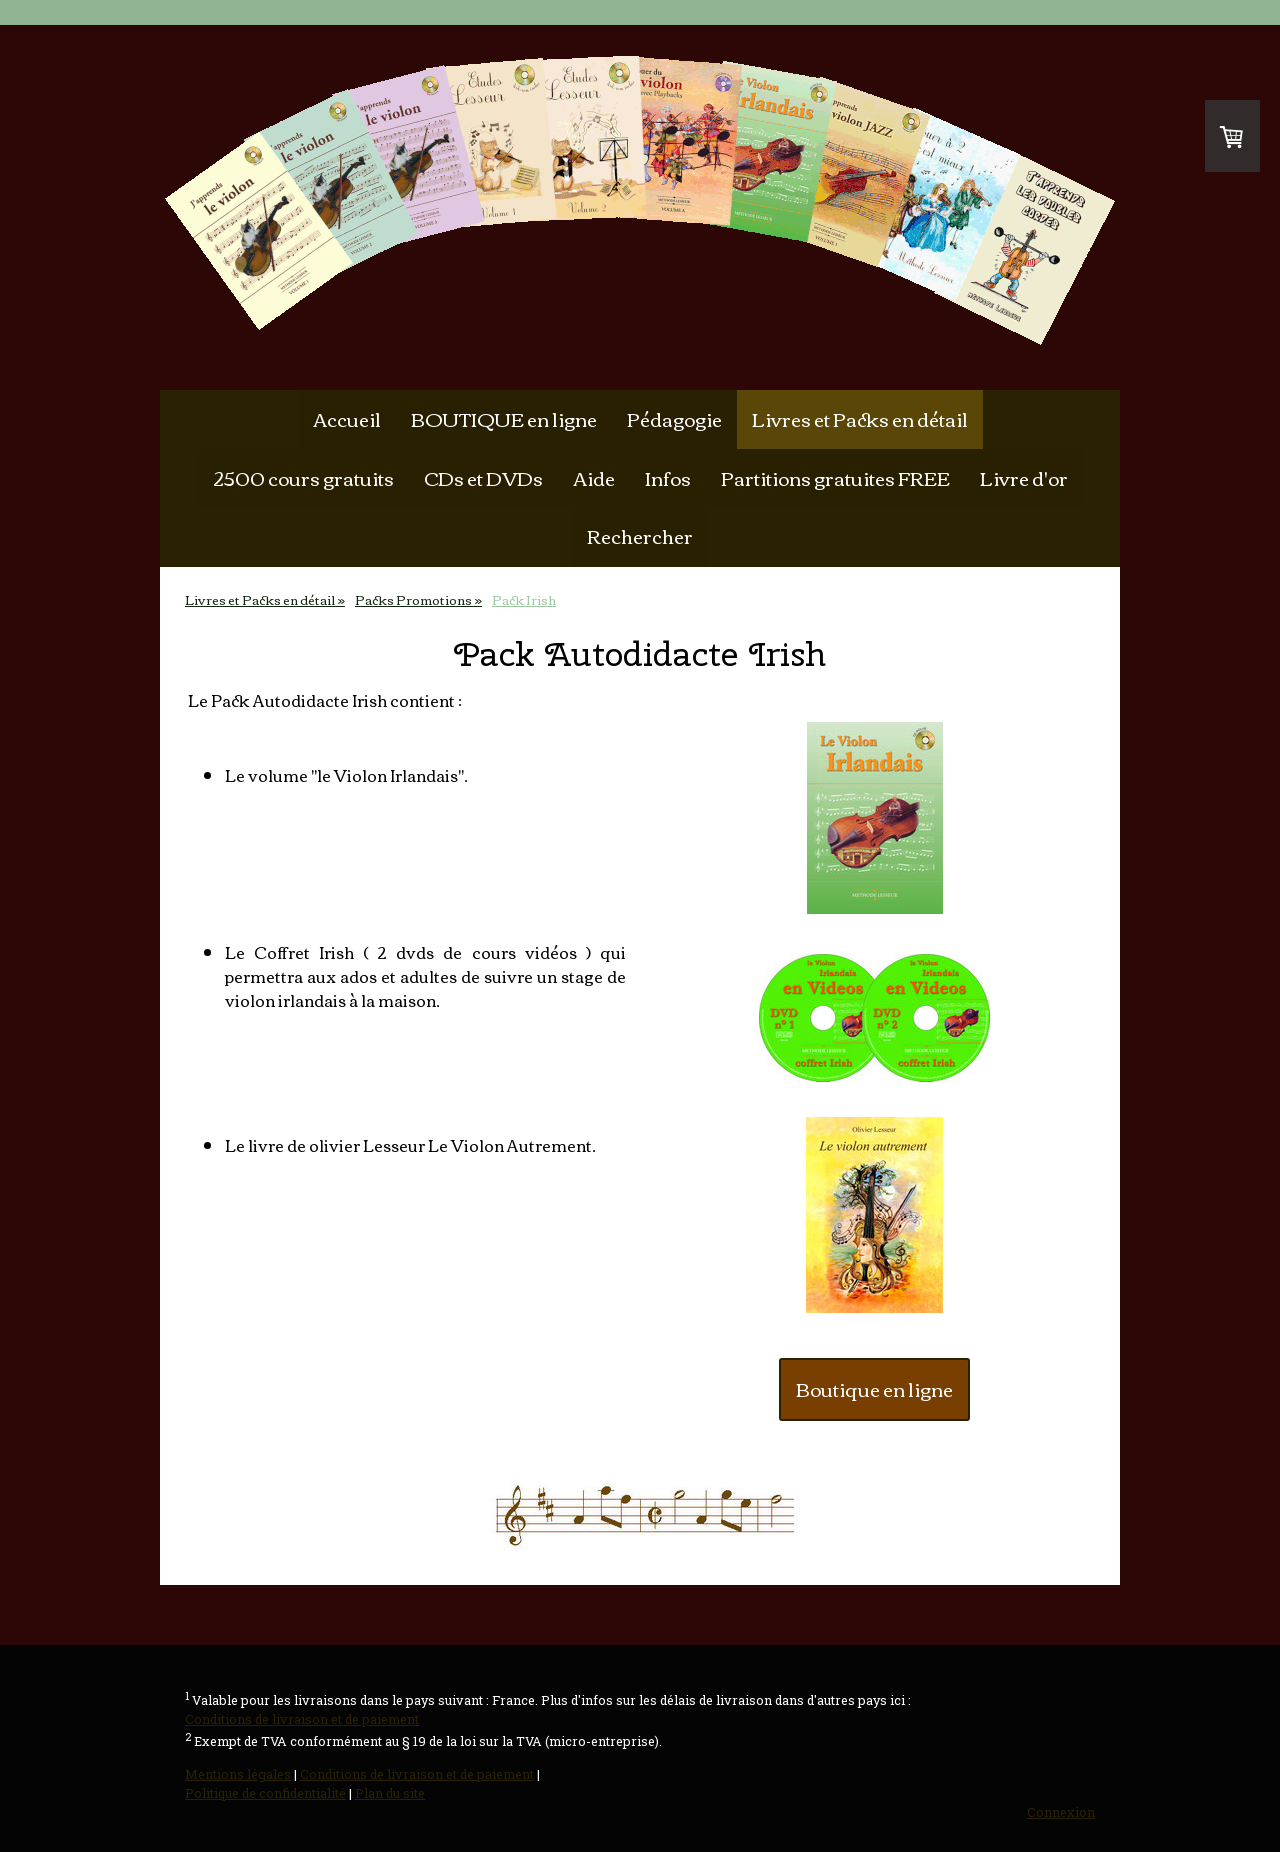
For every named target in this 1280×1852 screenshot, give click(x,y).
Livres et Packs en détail (860, 418)
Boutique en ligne (874, 1388)
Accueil (347, 418)
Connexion (1061, 1812)
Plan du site (390, 1793)
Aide (594, 477)
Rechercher (640, 535)
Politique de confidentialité (265, 1793)
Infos (668, 477)
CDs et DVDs (483, 477)
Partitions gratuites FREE (835, 477)
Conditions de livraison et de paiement (302, 1719)
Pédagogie (674, 418)
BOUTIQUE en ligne (504, 418)
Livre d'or (1024, 477)
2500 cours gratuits (303, 477)
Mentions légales (238, 1774)
